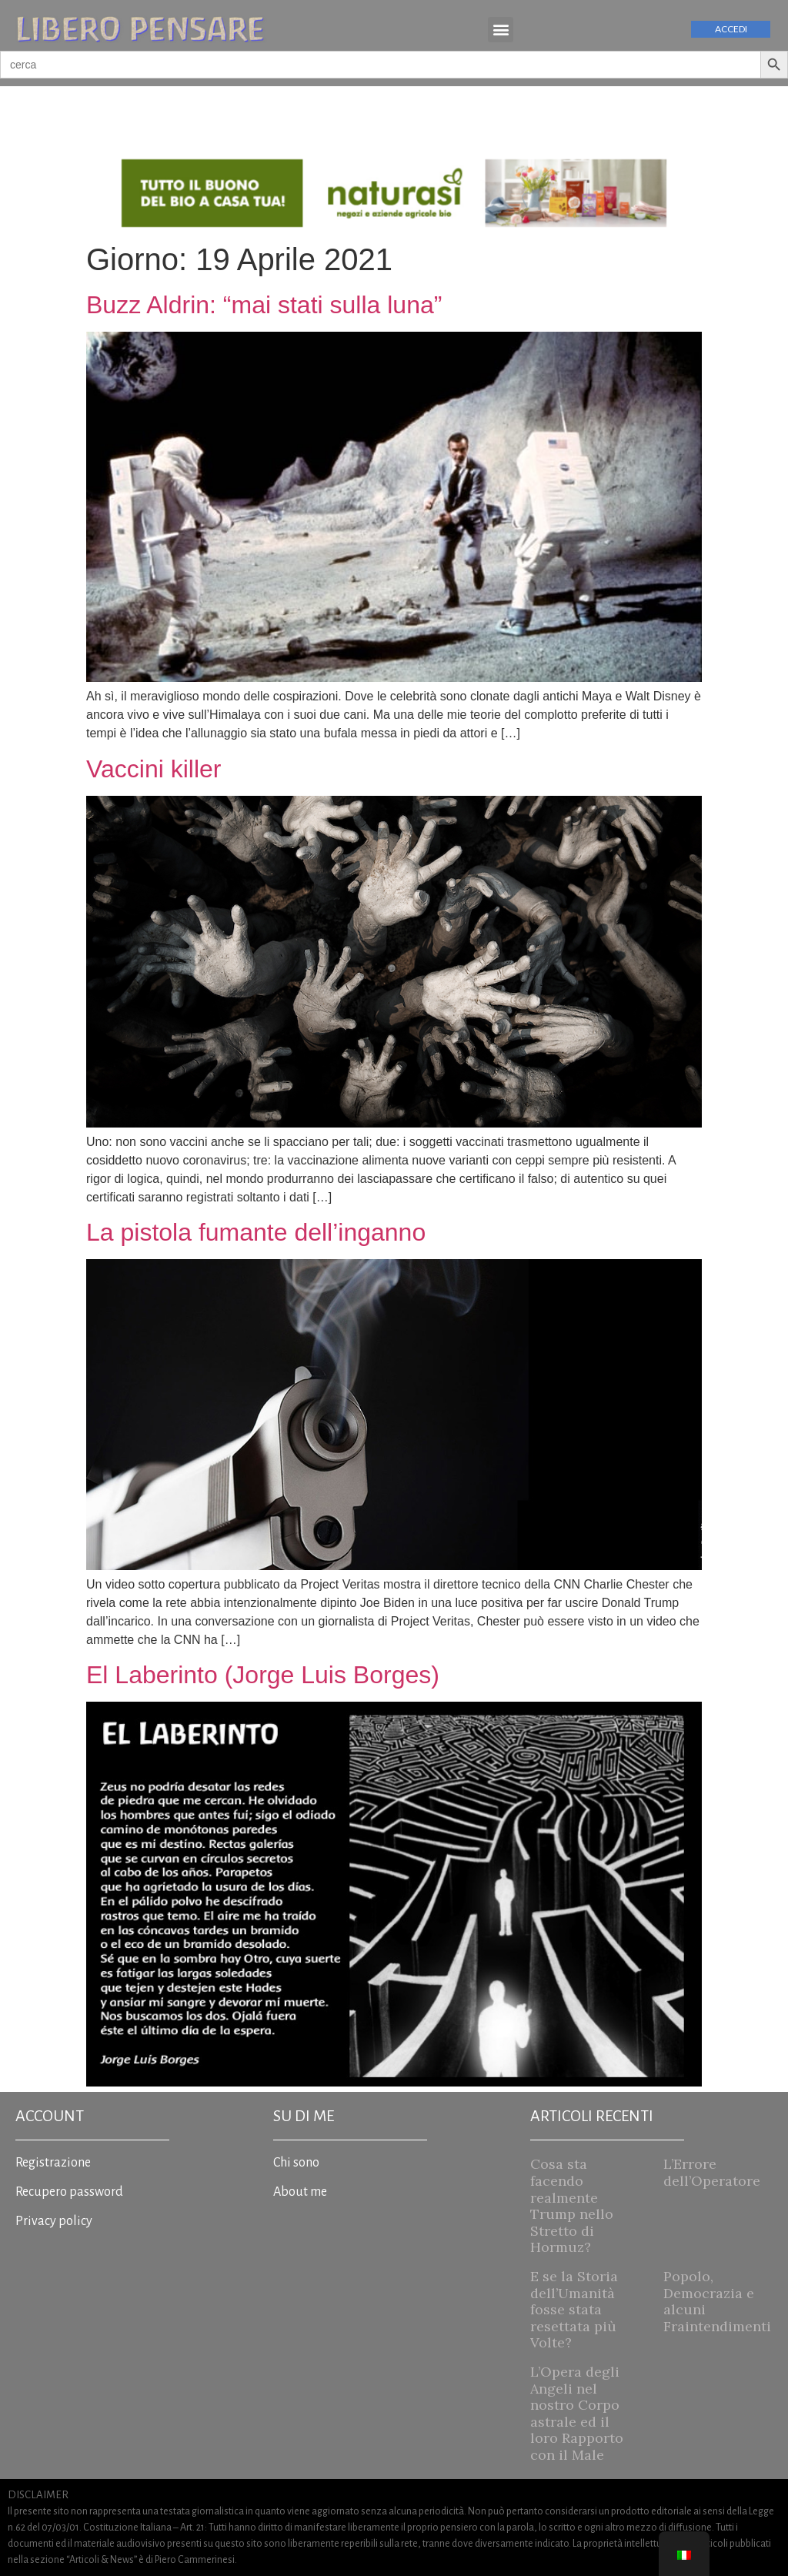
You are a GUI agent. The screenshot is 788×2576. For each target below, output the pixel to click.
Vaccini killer (153, 769)
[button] (500, 29)
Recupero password (69, 2192)
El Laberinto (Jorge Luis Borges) (262, 1675)
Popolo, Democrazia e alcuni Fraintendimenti (717, 2301)
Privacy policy (53, 2221)
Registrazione (53, 2163)
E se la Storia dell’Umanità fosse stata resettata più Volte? (574, 2309)
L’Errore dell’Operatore (711, 2172)
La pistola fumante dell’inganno (256, 1232)
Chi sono (296, 2163)
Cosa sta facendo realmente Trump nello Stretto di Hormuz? (571, 2205)
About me (300, 2192)
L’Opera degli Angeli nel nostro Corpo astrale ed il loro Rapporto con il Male (576, 2413)
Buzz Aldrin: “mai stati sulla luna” (264, 305)
